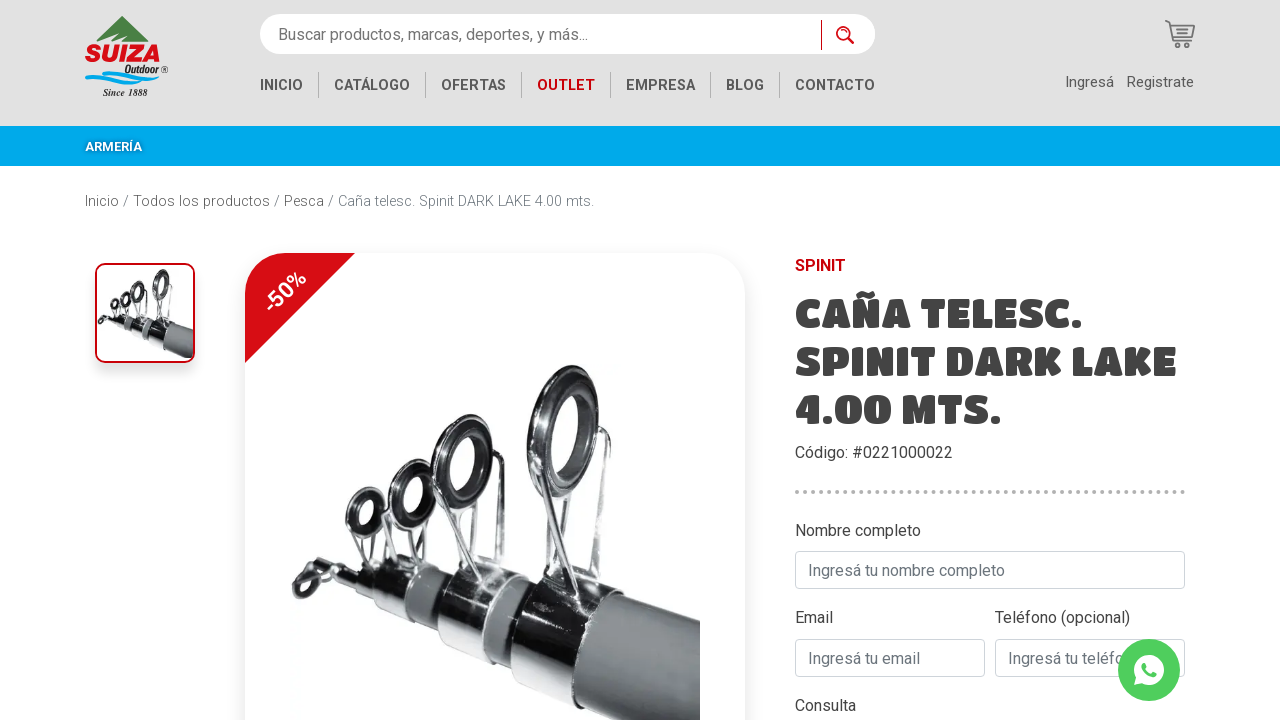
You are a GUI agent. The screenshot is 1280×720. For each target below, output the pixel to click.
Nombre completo (858, 530)
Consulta (825, 705)
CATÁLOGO (372, 85)
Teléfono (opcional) (1062, 617)
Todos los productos (201, 201)
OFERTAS (473, 85)
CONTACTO (835, 85)
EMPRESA (660, 85)
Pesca (304, 201)
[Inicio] (126, 54)
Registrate (1160, 82)
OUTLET (566, 85)
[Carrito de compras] (1180, 34)
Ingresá (1089, 82)
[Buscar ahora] (848, 35)
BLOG (745, 85)
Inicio (102, 201)
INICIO (281, 85)
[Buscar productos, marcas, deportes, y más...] (540, 34)
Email (814, 617)
